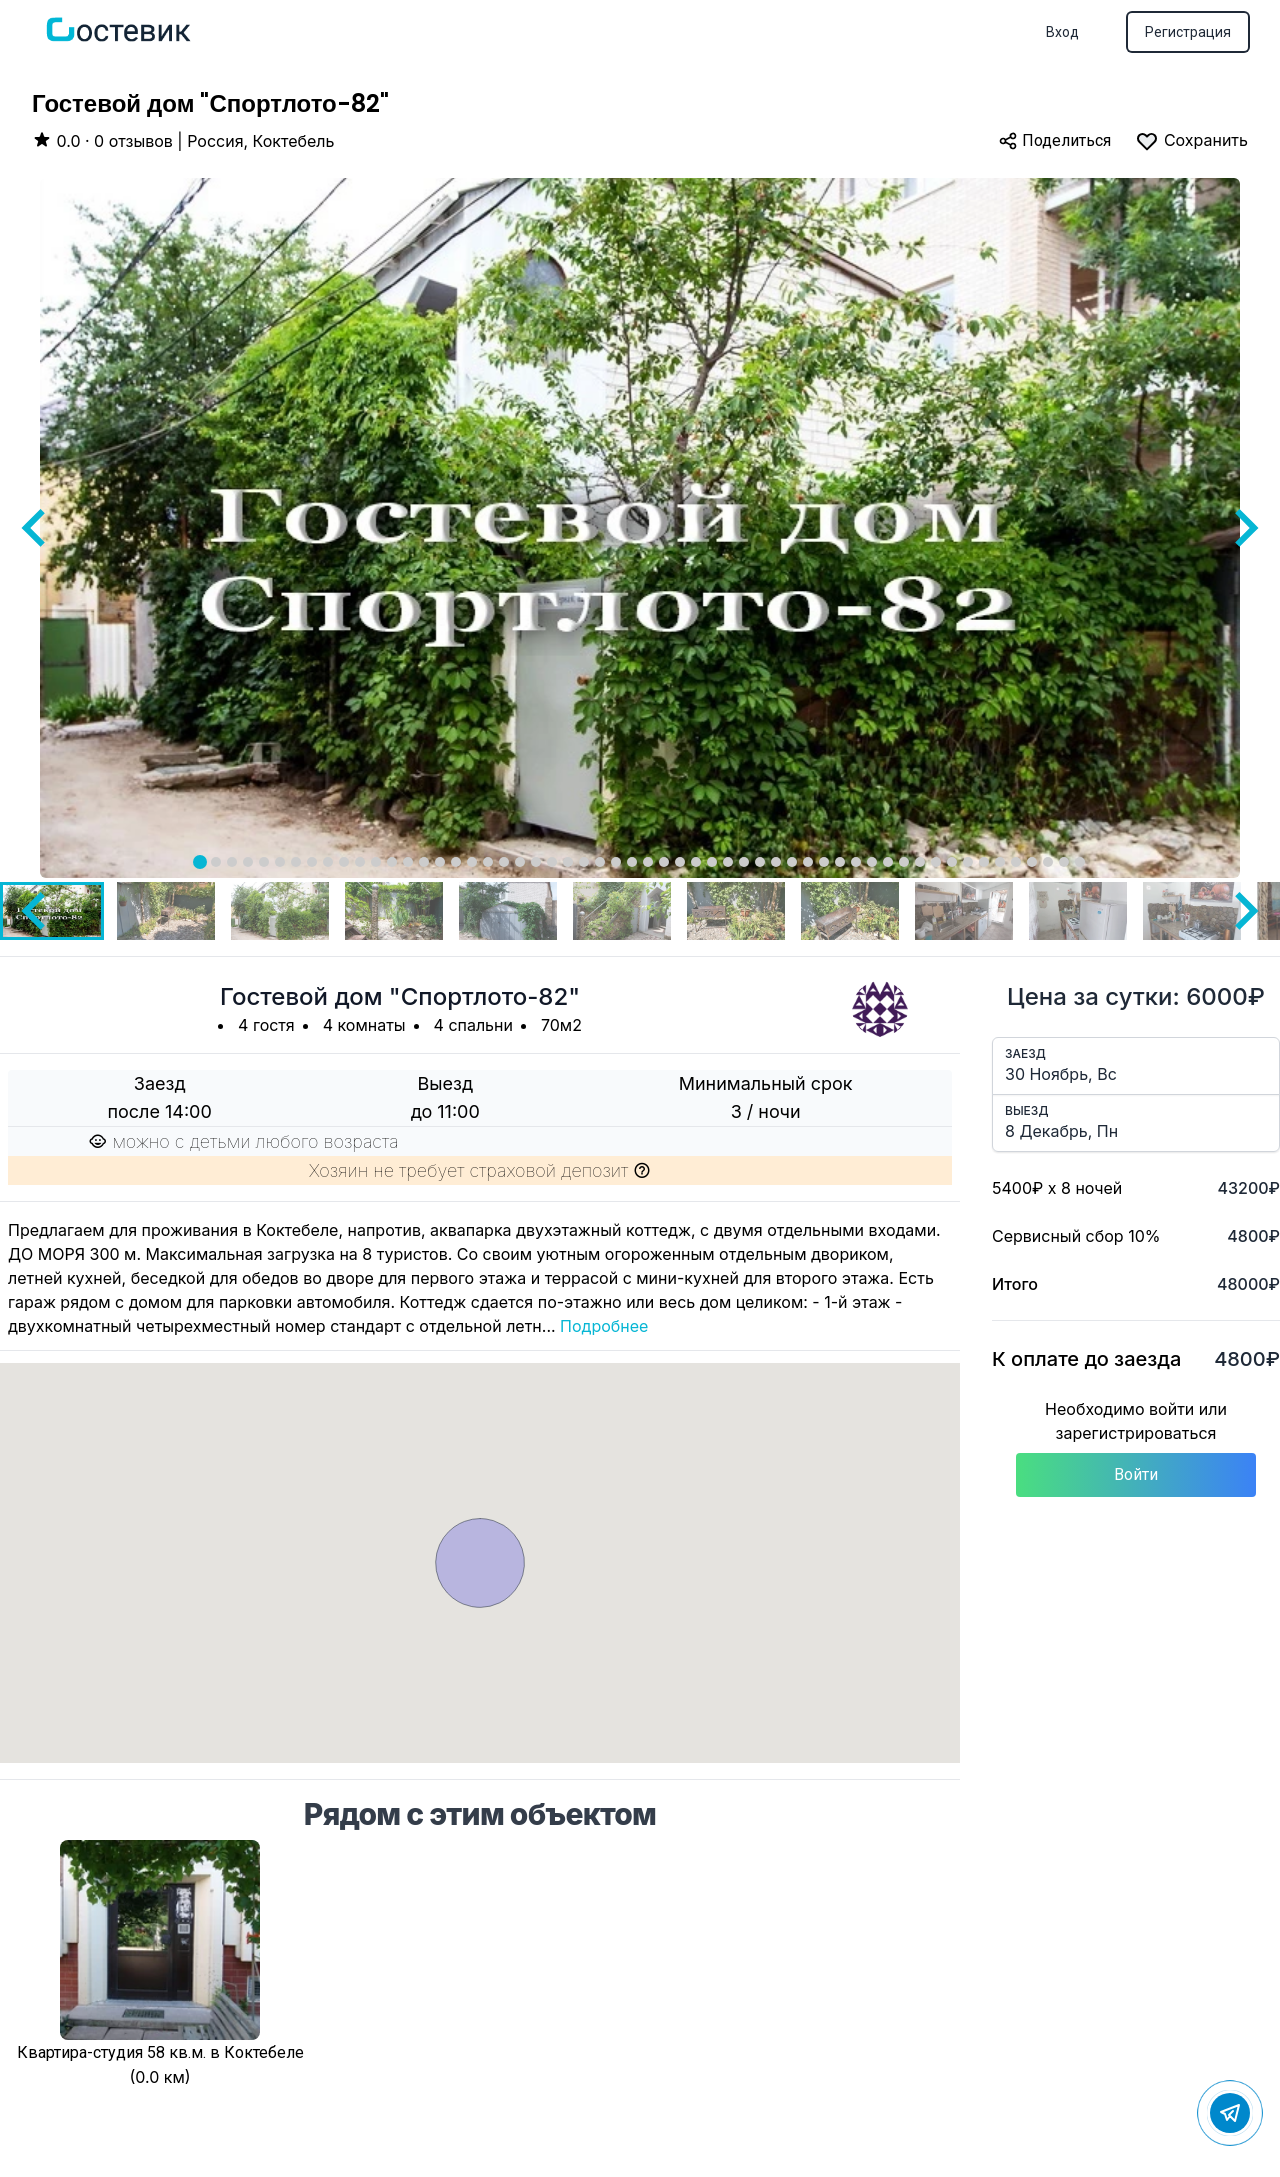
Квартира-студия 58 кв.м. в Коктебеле (160, 2052)
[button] (166, 911)
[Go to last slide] (36, 528)
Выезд (1026, 1110)
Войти (1136, 1474)
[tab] (200, 862)
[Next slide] (1244, 528)
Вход (1062, 32)
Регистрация (1188, 32)
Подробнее (604, 1326)
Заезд (1025, 1053)
